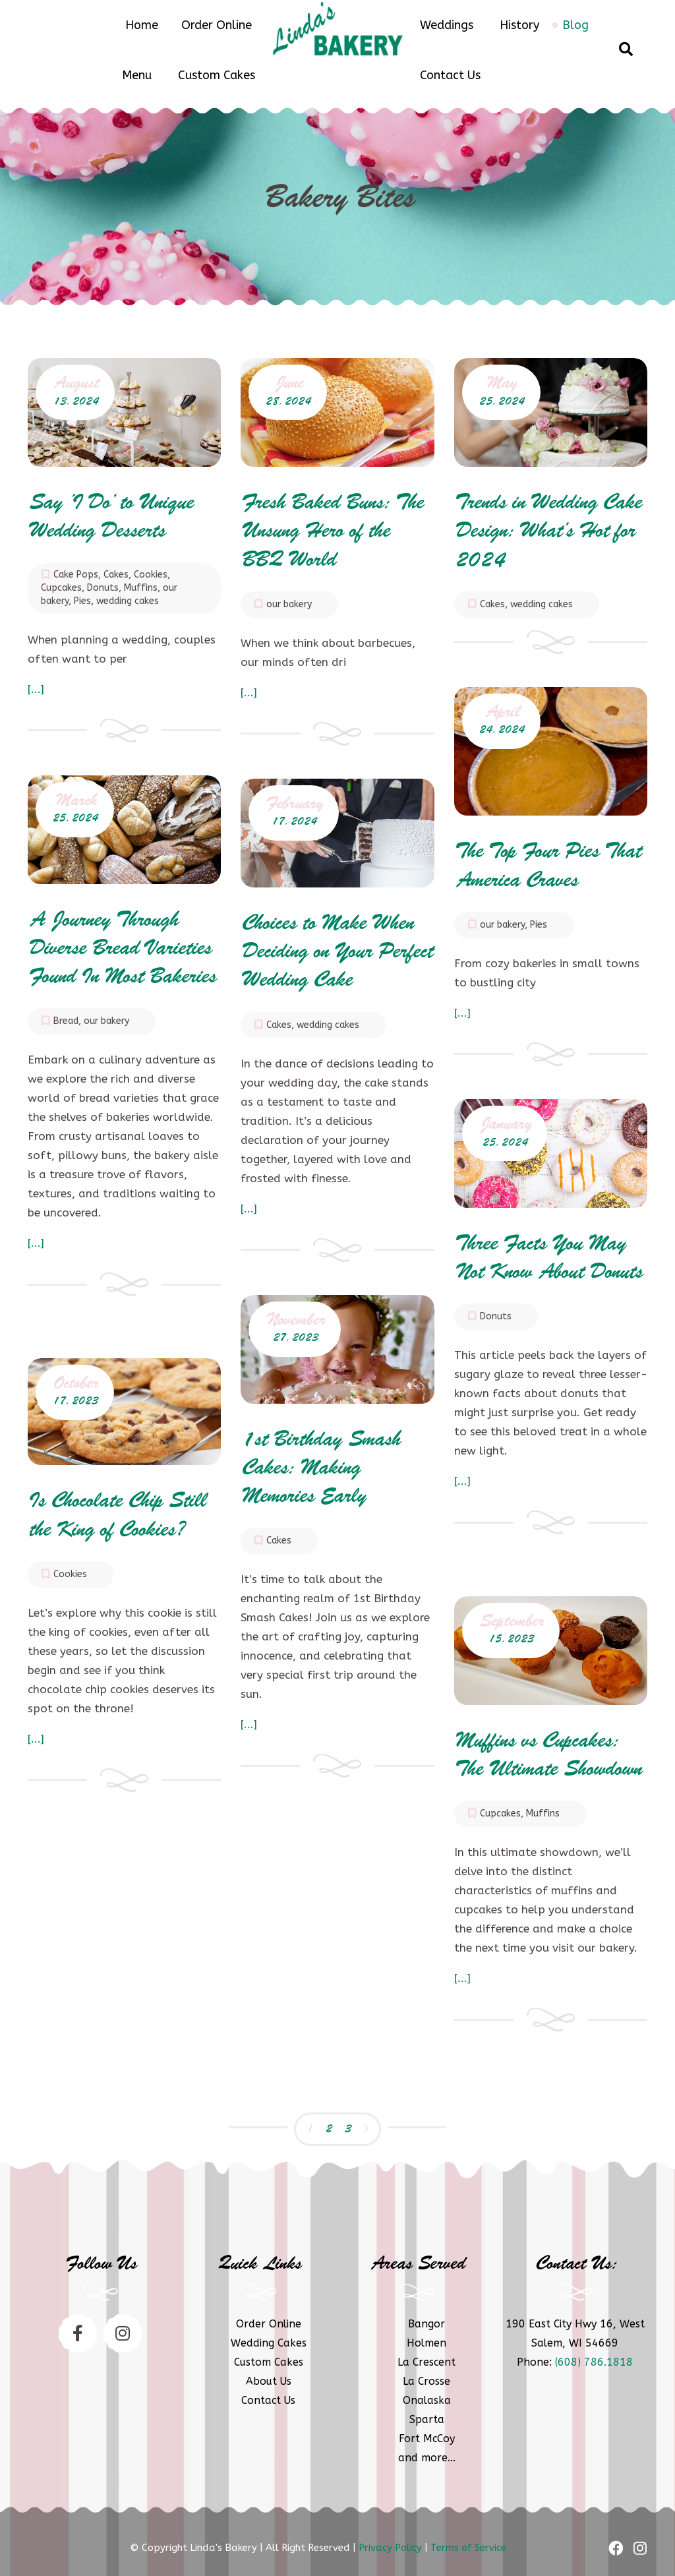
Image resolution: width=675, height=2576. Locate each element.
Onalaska (427, 2400)
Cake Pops (75, 574)
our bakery (289, 604)
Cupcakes (61, 587)
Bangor (426, 2324)
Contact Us (450, 75)
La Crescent (426, 2362)
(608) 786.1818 (594, 2362)
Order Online (216, 25)
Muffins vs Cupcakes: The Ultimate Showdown (539, 1770)
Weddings (446, 25)
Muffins (141, 587)
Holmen (426, 2343)
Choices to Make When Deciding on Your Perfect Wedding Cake (331, 952)
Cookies (150, 574)
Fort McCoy (427, 2438)
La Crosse (426, 2381)
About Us (268, 2381)
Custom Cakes (216, 75)
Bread (65, 1050)
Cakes (116, 574)
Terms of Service (468, 2548)
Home (141, 25)
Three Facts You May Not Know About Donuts (543, 1273)
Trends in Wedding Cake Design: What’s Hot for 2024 (540, 532)
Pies (82, 601)
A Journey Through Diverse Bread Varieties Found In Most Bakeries (106, 963)
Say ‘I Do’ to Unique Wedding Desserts (115, 518)
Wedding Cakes (269, 2343)
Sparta (426, 2419)
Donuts (103, 587)
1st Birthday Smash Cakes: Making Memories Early (324, 1469)
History (519, 25)
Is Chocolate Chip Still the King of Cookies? (121, 1516)
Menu (137, 75)
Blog (575, 25)
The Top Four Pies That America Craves (541, 866)
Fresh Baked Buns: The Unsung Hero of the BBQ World (335, 532)
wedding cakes (127, 601)
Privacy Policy (390, 2548)
